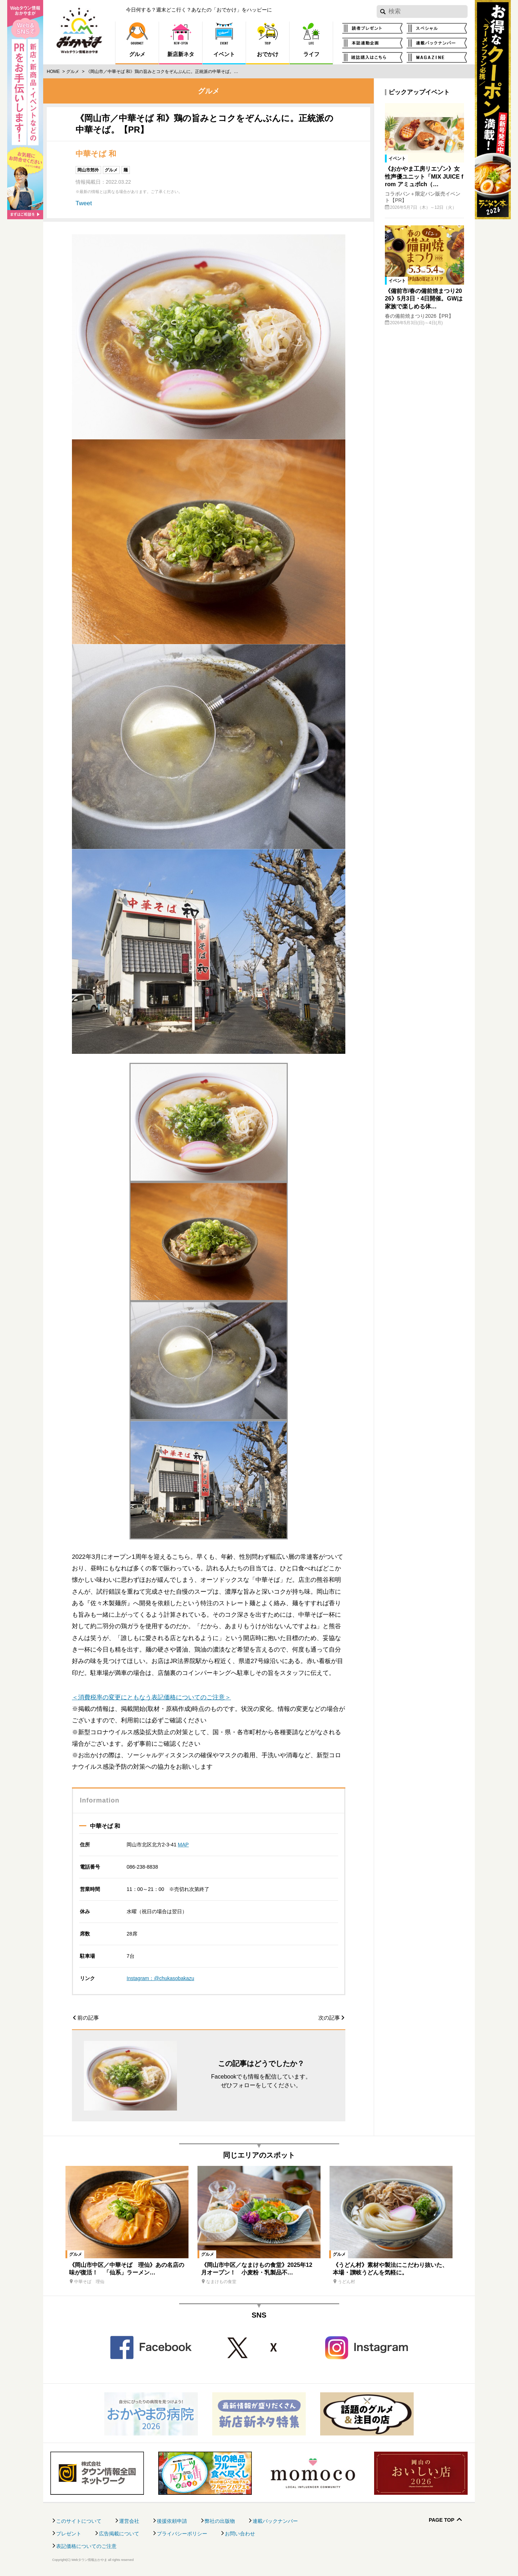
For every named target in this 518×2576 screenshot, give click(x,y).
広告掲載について (119, 2533)
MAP (183, 1844)
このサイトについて (78, 2521)
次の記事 (329, 2017)
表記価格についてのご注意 (86, 2546)
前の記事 (88, 2017)
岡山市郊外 (88, 170)
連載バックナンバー (275, 2521)
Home (53, 71)
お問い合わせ (240, 2533)
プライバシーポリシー (182, 2533)
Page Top (441, 2520)
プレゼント (68, 2533)
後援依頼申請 (172, 2521)
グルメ (72, 71)
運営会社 (129, 2521)
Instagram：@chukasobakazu (160, 1978)
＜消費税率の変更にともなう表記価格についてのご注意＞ (151, 1697)
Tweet (84, 203)
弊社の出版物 (220, 2521)
